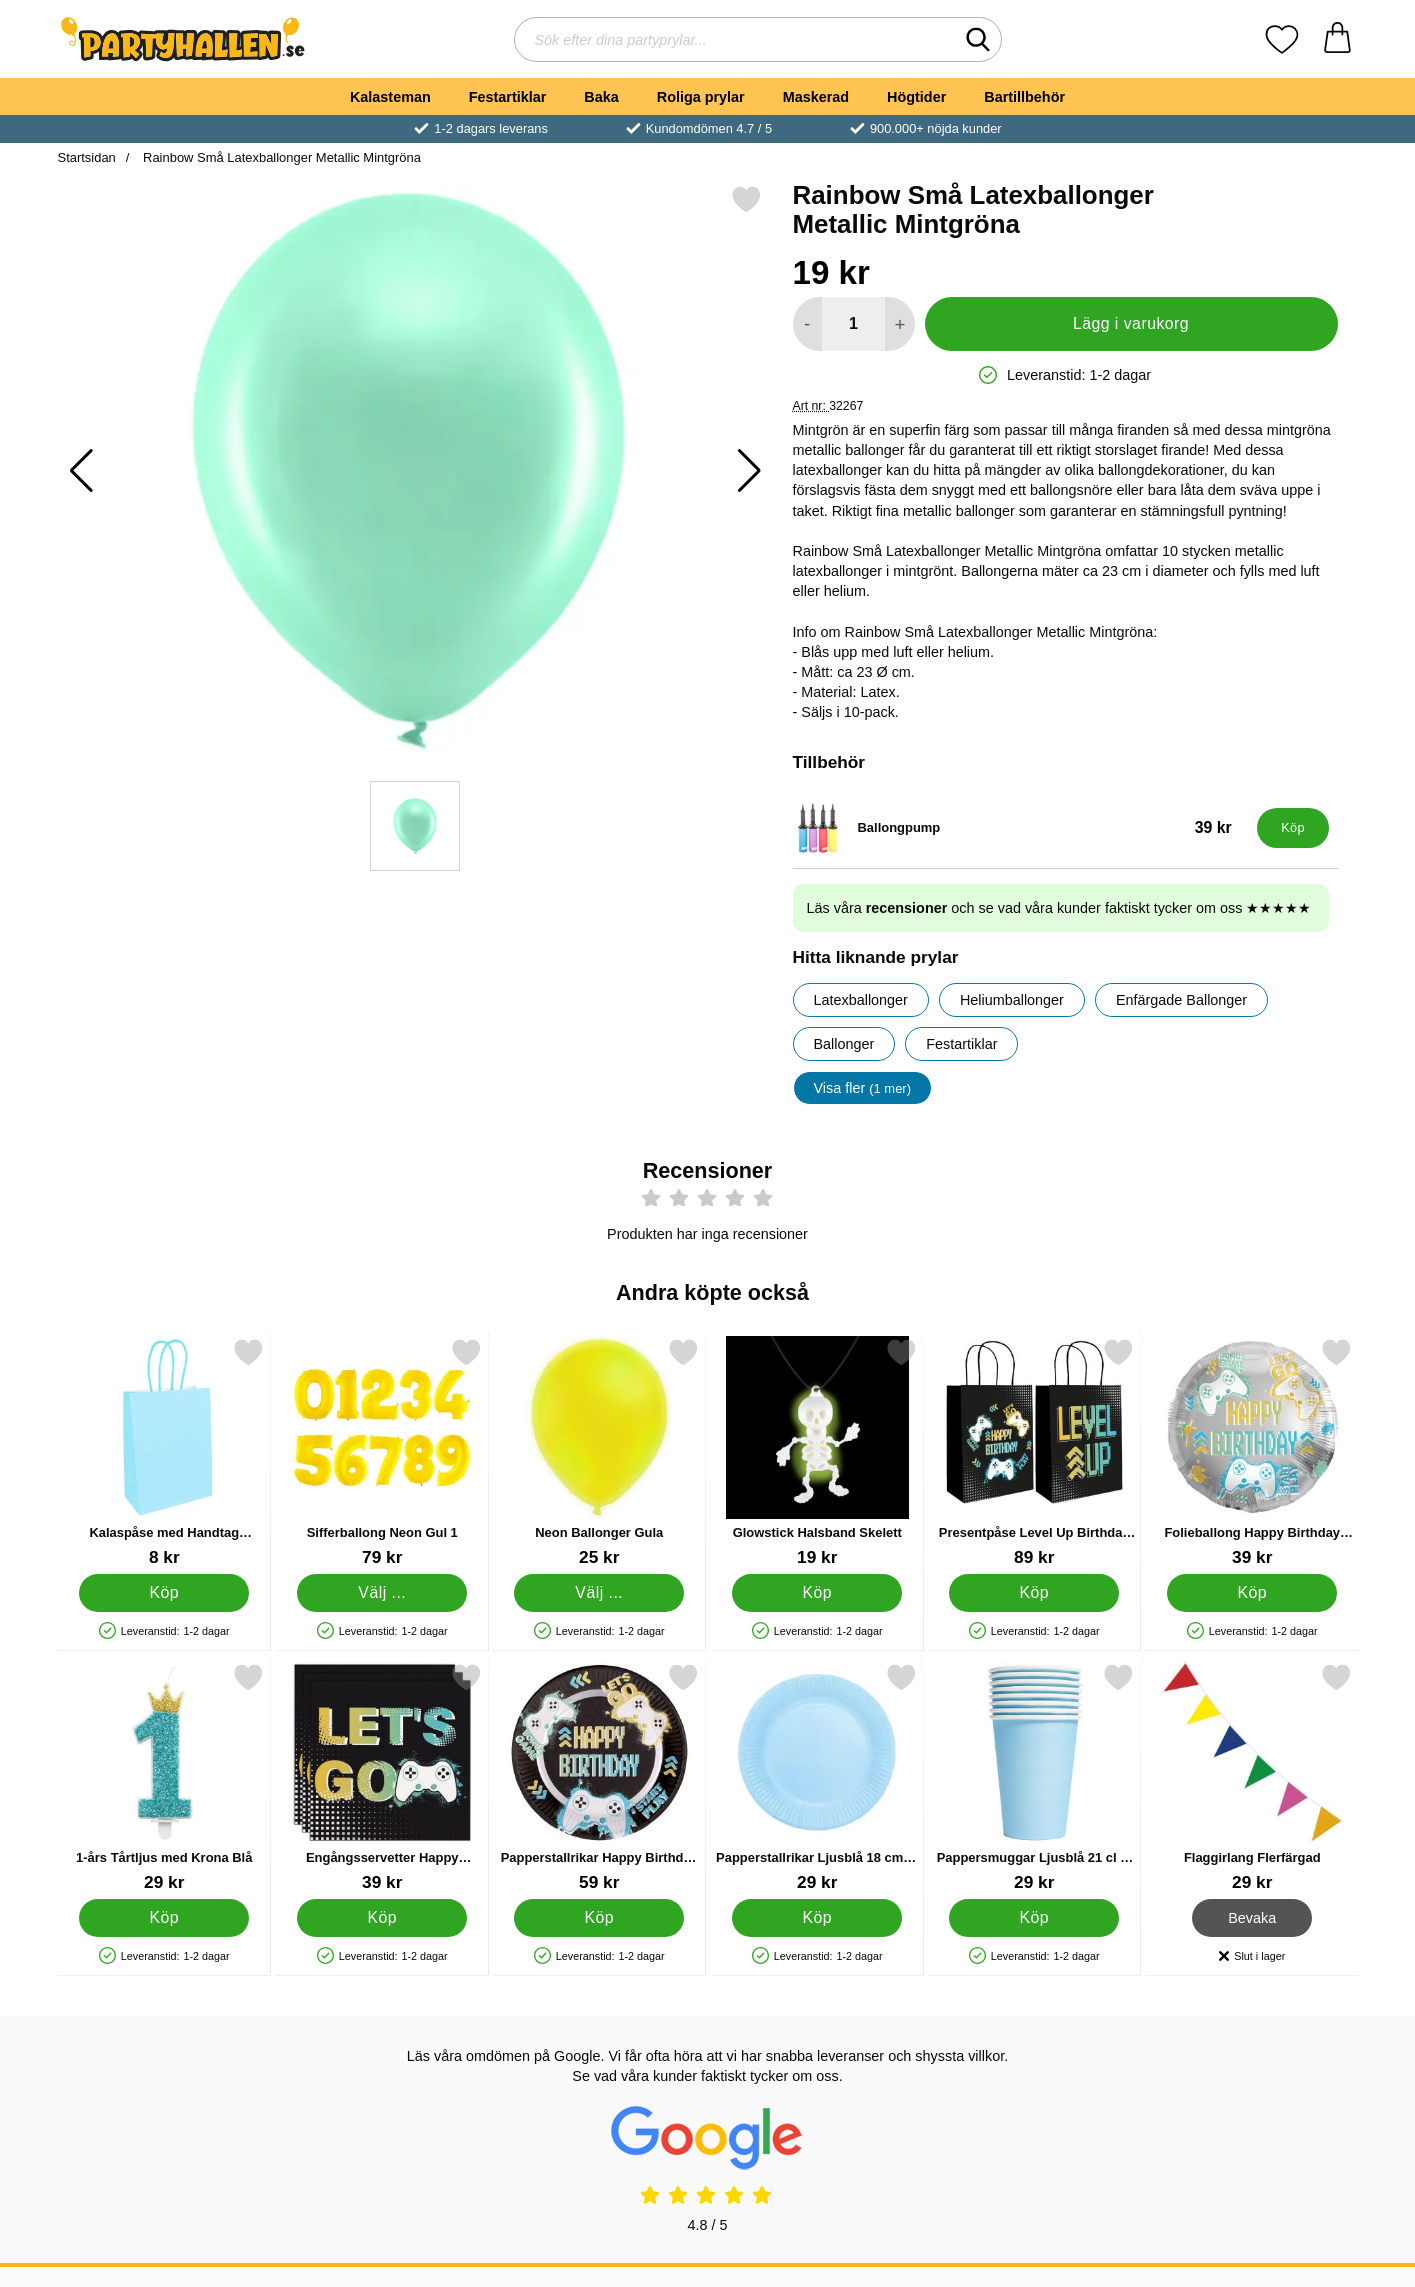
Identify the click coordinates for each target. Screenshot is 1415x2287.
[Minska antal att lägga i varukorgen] (807, 324)
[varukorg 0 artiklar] (1337, 39)
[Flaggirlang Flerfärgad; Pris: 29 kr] (1251, 1777)
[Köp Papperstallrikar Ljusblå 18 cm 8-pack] (816, 1917)
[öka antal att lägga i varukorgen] (899, 324)
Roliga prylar (701, 97)
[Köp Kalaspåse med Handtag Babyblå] (164, 1592)
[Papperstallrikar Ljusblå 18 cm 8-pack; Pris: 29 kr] (816, 1777)
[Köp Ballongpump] (1293, 828)
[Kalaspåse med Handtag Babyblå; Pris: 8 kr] (164, 1452)
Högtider (916, 97)
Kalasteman (390, 97)
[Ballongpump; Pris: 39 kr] (1020, 828)
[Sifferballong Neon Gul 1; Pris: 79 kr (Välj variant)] (381, 1452)
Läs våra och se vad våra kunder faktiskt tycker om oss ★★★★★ (1059, 908)
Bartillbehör (1024, 97)
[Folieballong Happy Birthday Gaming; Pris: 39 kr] (1251, 1452)
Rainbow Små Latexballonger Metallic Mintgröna (280, 157)
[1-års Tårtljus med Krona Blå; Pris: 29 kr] (164, 1777)
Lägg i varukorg (1131, 323)
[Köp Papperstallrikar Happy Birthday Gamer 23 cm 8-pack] (599, 1917)
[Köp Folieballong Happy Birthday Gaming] (1251, 1592)
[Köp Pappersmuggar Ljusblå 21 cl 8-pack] (1034, 1917)
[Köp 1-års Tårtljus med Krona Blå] (164, 1917)
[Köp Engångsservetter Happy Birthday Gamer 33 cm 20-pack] (381, 1917)
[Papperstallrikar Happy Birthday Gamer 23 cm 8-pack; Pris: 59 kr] (599, 1777)
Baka (601, 97)
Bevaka (1251, 1917)
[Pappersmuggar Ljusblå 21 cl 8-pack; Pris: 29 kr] (1034, 1777)
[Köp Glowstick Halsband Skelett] (816, 1592)
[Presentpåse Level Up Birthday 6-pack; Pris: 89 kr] (1034, 1452)
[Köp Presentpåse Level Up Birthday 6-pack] (1034, 1592)
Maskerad (816, 97)
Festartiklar (508, 97)
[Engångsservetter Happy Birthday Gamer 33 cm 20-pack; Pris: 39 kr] (381, 1777)
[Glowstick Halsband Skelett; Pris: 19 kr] (816, 1452)
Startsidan (87, 157)
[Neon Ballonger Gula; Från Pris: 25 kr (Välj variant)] (599, 1452)
